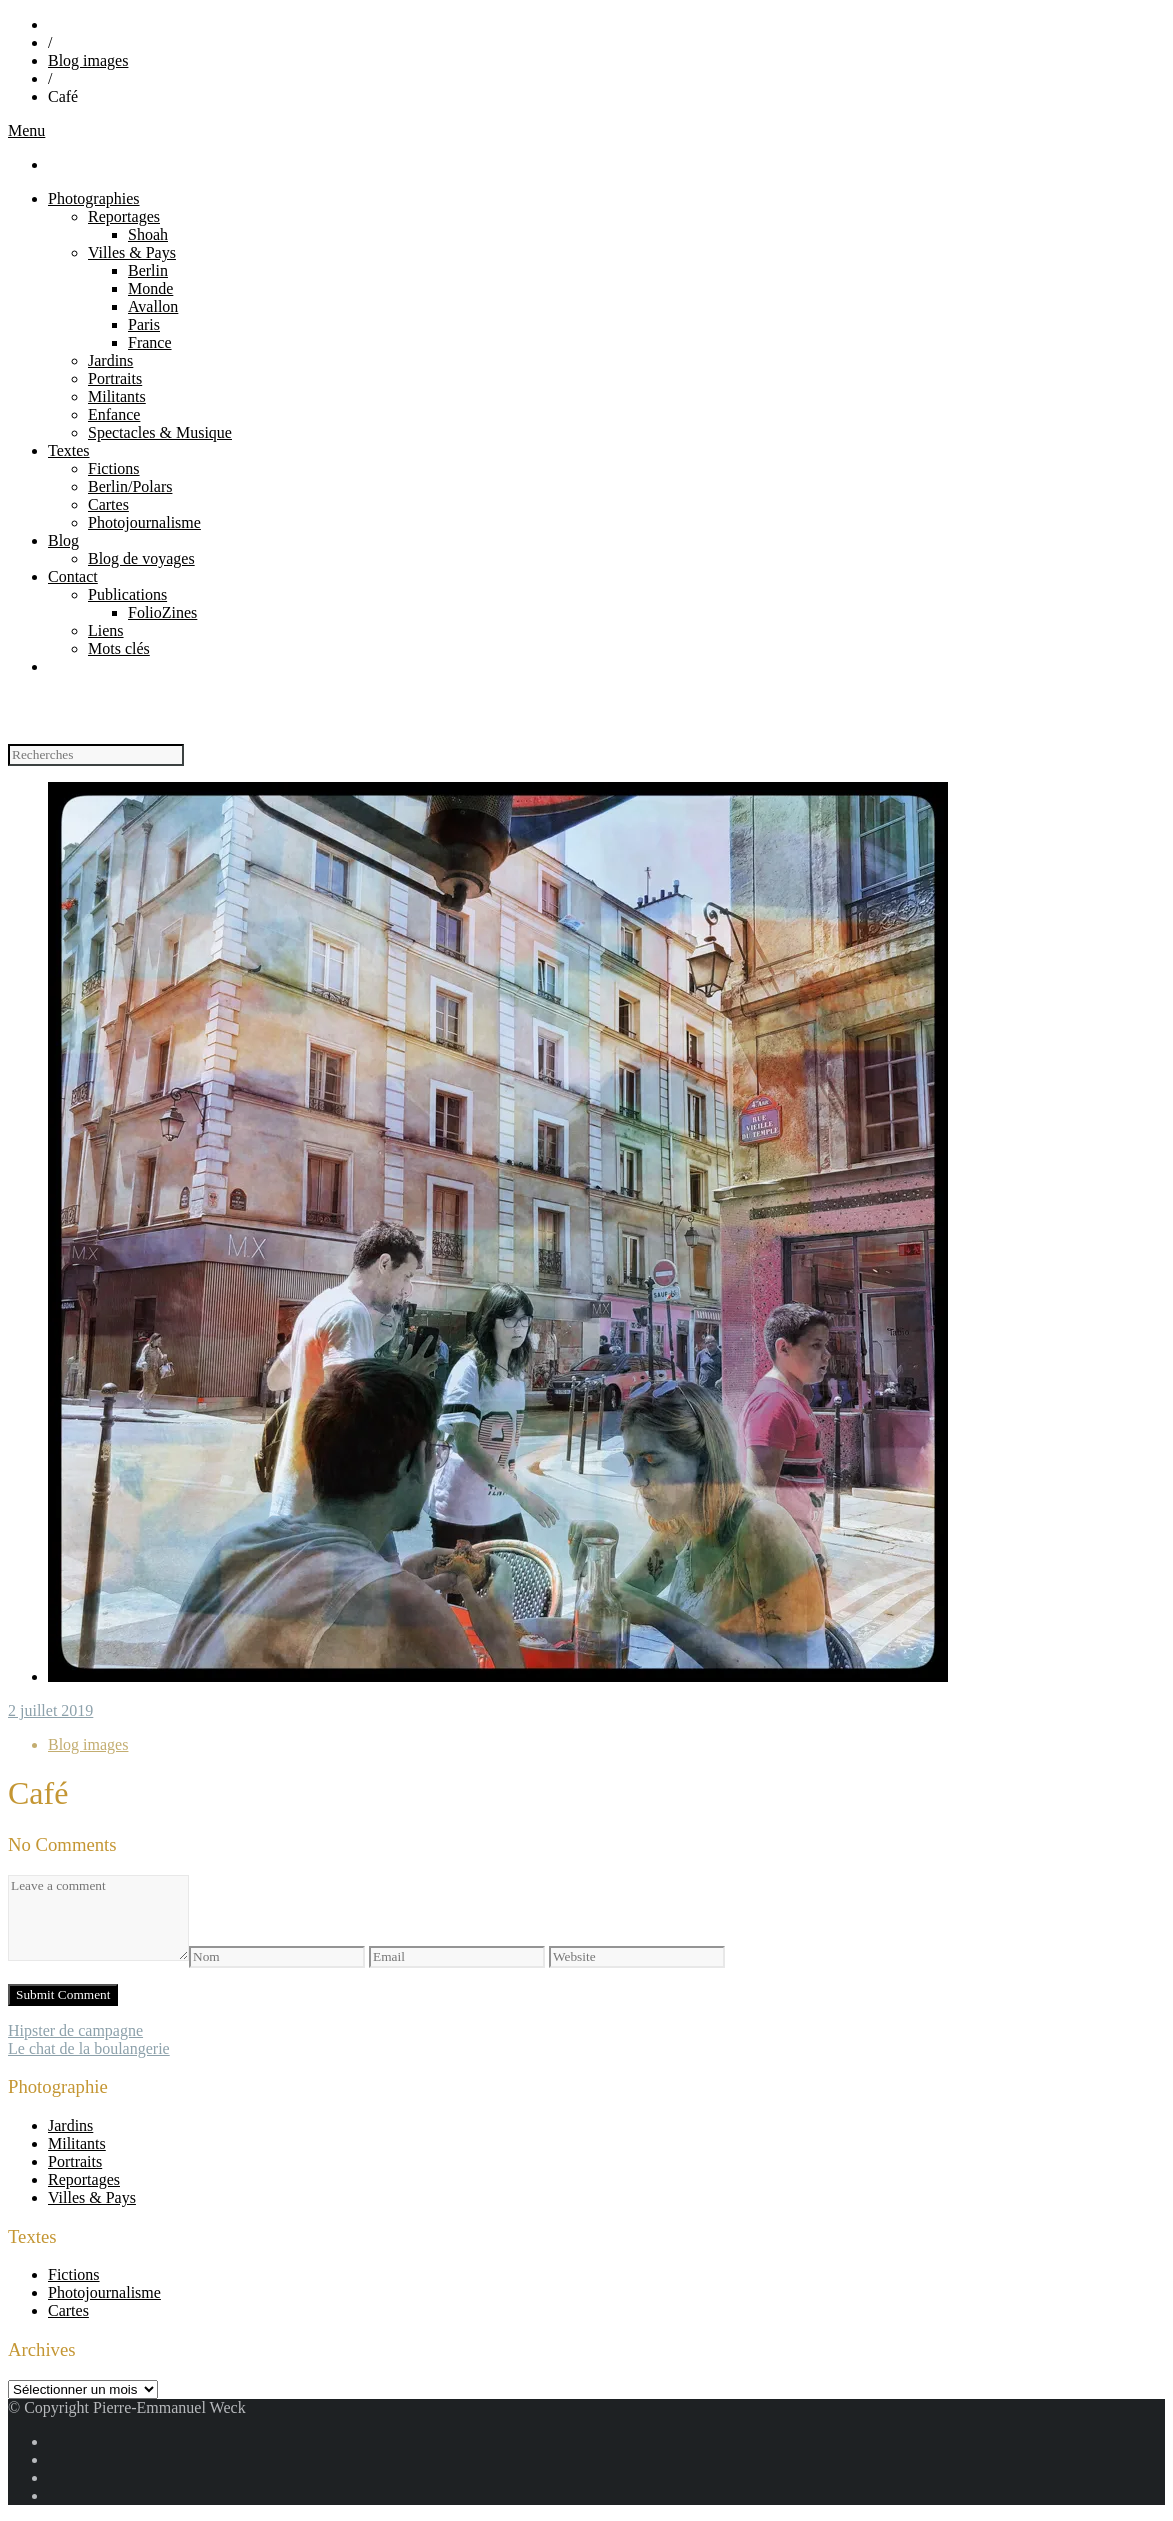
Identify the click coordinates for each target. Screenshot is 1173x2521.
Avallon (153, 306)
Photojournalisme (144, 522)
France (150, 342)
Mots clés (119, 648)
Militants (117, 396)
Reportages (124, 216)
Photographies (94, 198)
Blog (63, 540)
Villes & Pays (132, 252)
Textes (69, 450)
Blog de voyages (141, 558)
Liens (106, 630)
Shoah (148, 234)
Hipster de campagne (75, 2030)
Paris (144, 324)
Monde (150, 288)
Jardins (110, 360)
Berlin (148, 270)
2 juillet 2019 (50, 1710)
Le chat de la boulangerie (89, 2048)
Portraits (115, 378)
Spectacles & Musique (160, 432)
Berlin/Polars (130, 486)
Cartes (108, 504)
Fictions (114, 468)
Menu (26, 130)
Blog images (88, 60)
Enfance (114, 414)
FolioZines (162, 612)
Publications (127, 594)
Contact (73, 576)
